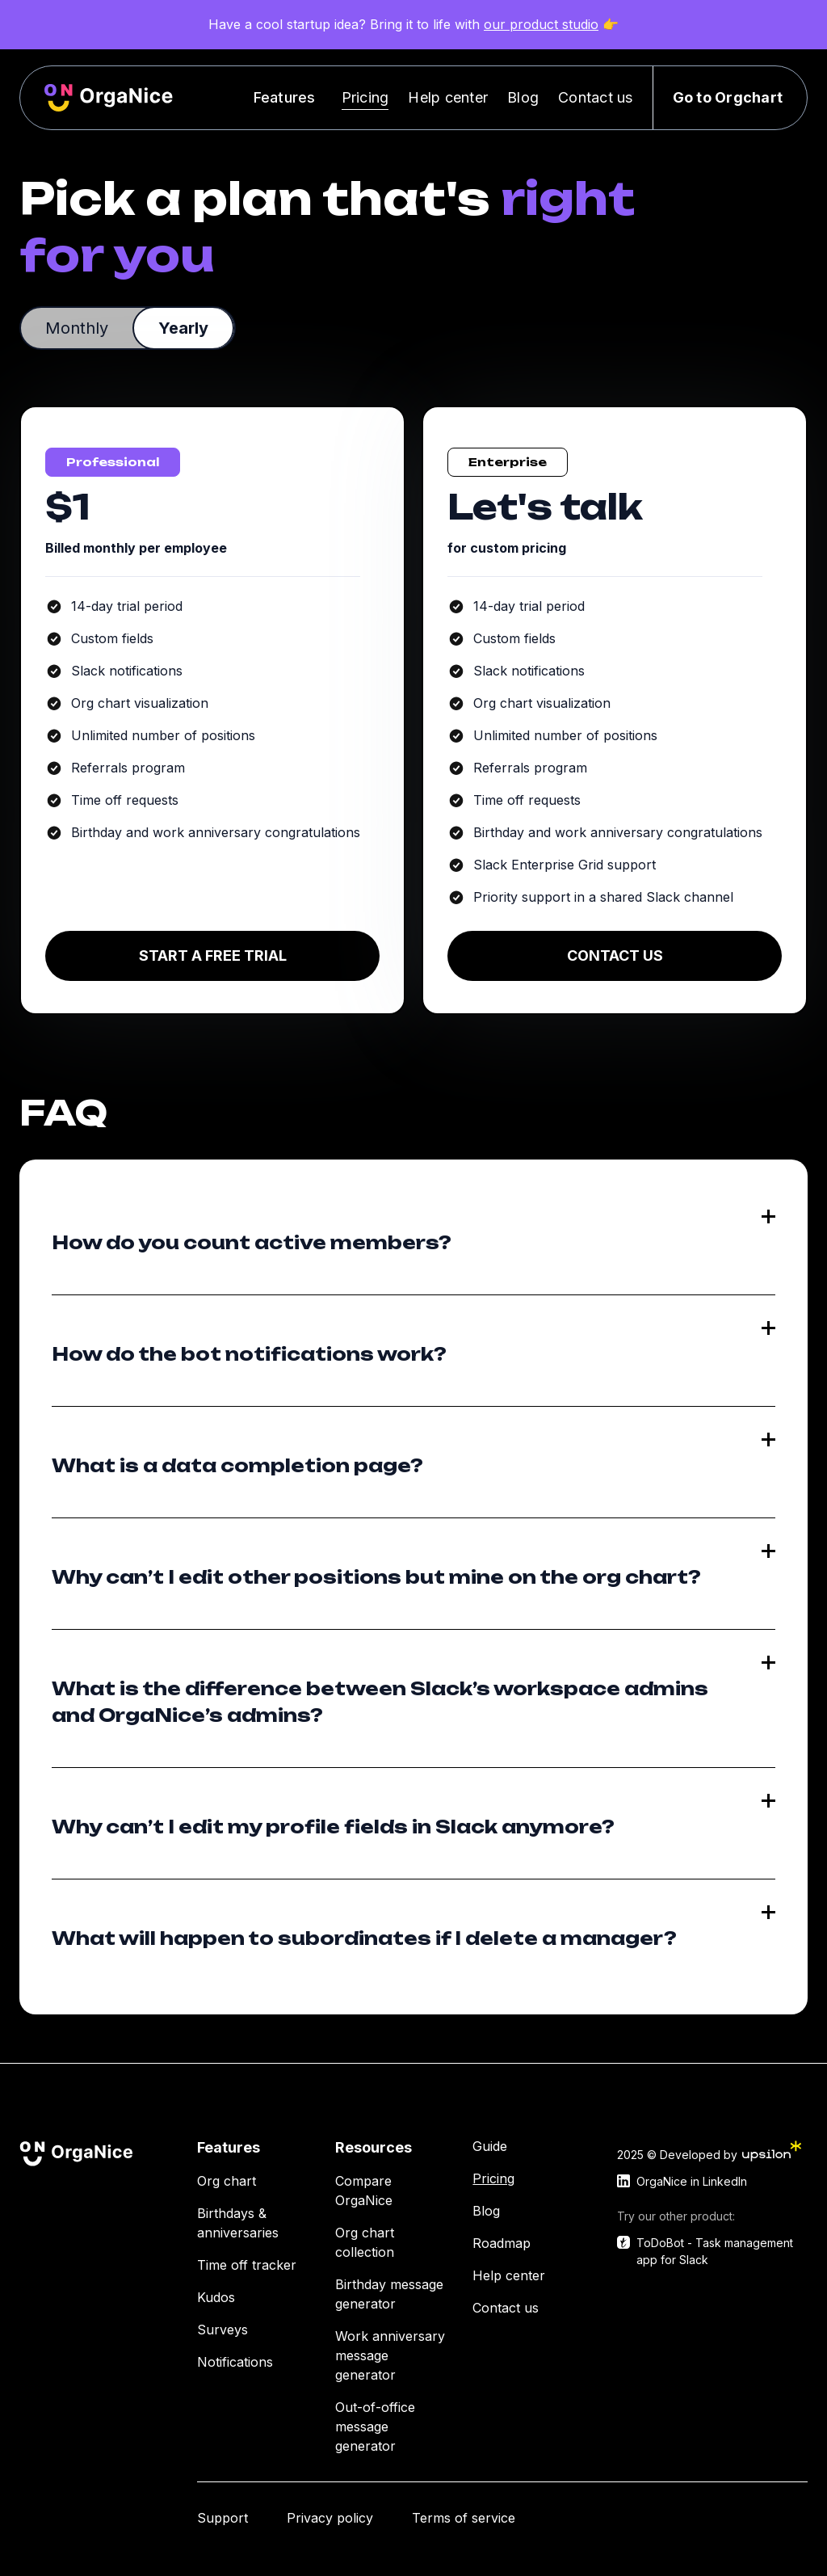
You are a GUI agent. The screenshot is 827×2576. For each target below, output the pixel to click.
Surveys (222, 2329)
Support (222, 2518)
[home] (108, 98)
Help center (448, 97)
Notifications (235, 2362)
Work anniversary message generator (390, 2355)
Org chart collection (364, 2242)
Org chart (226, 2181)
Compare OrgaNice (364, 2190)
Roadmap (501, 2243)
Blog (523, 97)
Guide (489, 2146)
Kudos (216, 2297)
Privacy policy (330, 2518)
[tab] (76, 328)
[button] (288, 97)
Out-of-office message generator (375, 2426)
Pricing (365, 97)
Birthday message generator (389, 2294)
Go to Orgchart (728, 97)
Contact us (595, 97)
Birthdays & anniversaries (238, 2223)
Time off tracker (246, 2265)
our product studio (541, 24)
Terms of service (463, 2518)
